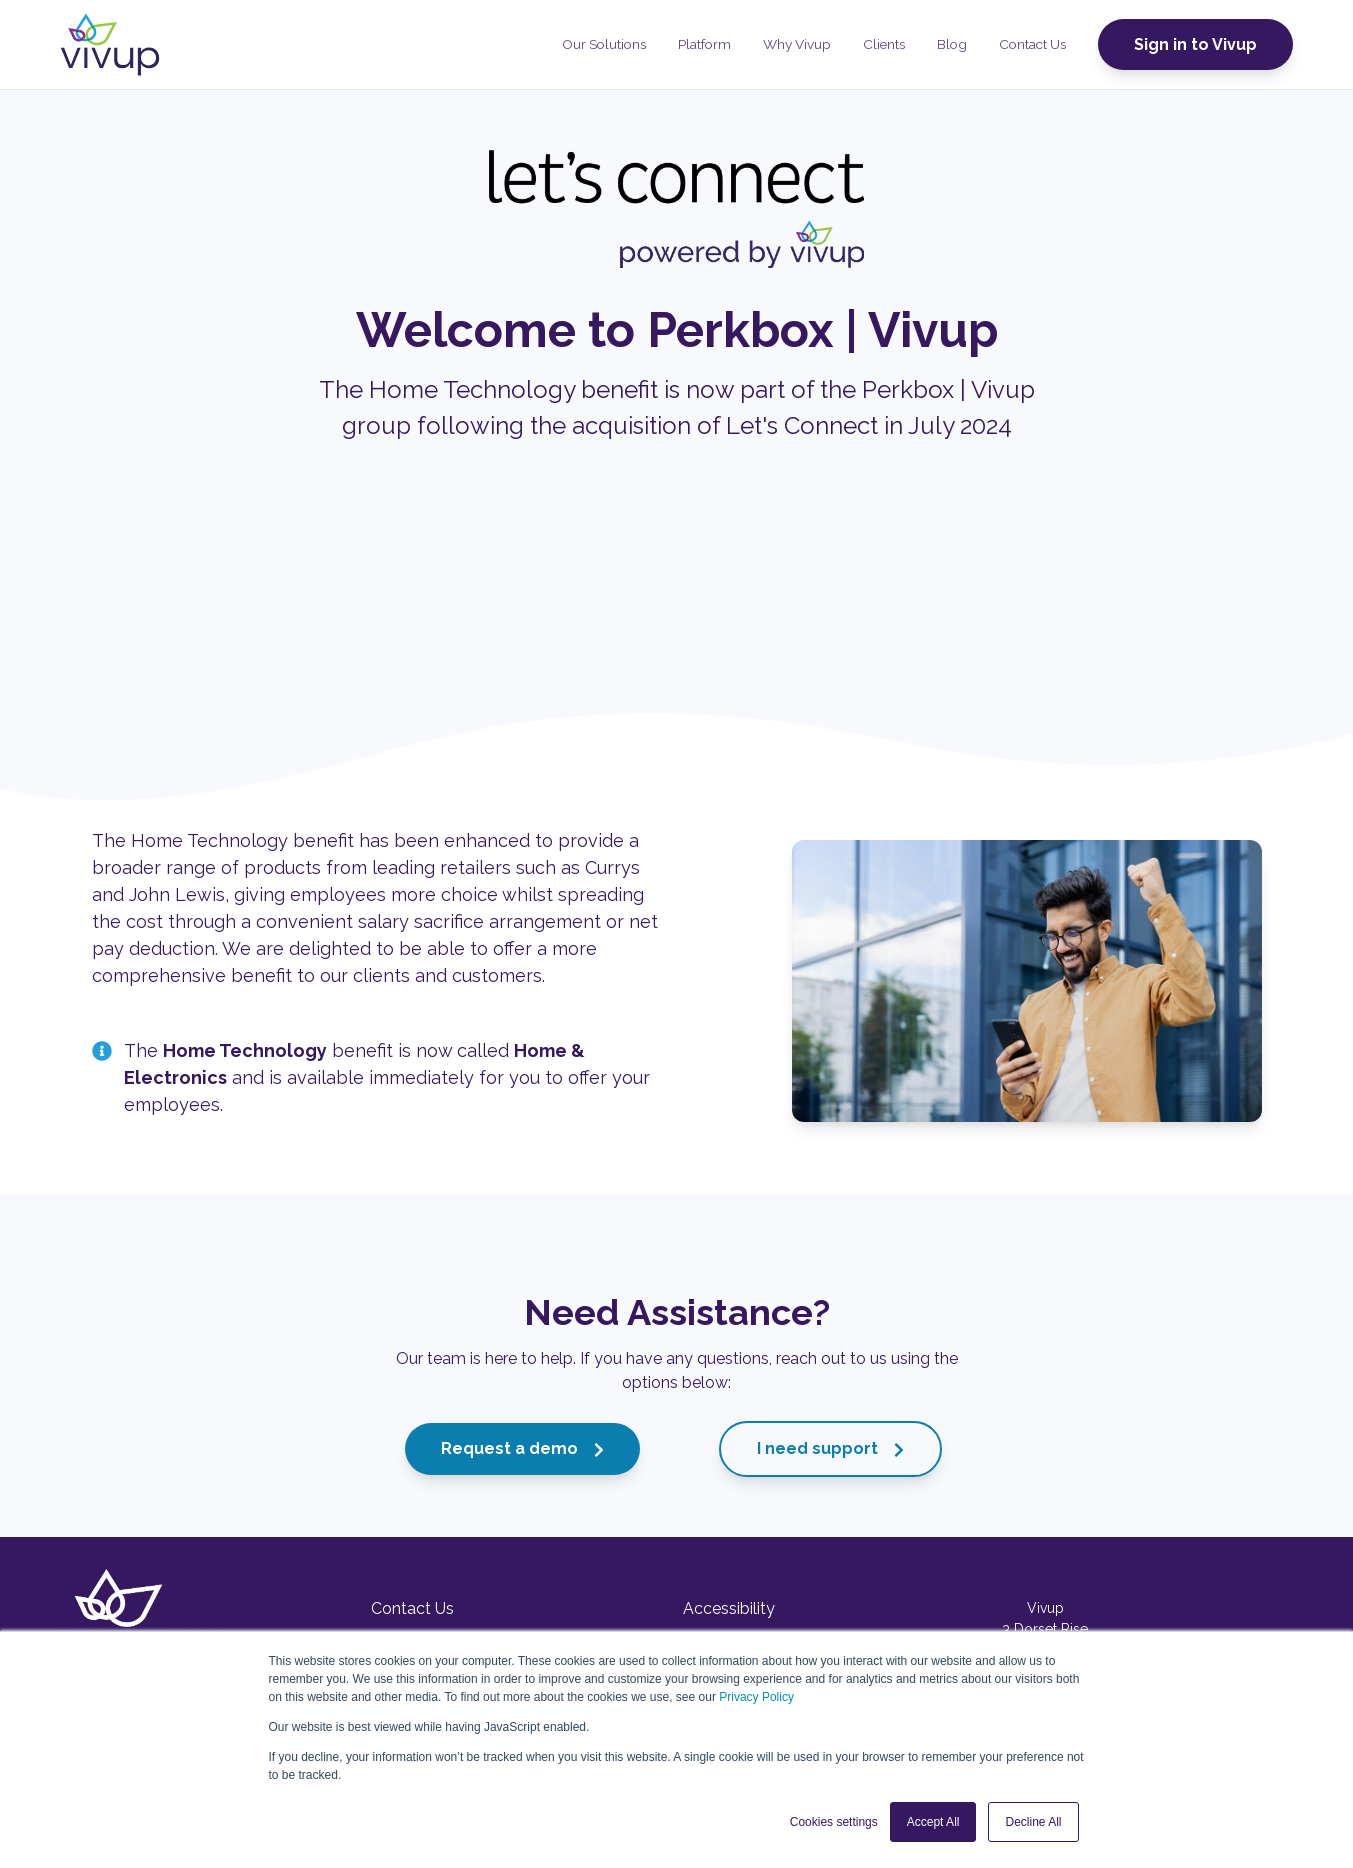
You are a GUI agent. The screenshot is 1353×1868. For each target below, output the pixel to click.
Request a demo (522, 1448)
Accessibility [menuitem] (729, 1608)
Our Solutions (604, 44)
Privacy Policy (756, 1697)
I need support (830, 1448)
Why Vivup (797, 44)
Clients (884, 44)
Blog (952, 44)
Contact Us (1032, 44)
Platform (704, 44)
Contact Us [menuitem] (412, 1608)
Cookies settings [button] (834, 1822)
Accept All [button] (933, 1822)
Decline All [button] (1033, 1822)
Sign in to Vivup (1195, 44)
